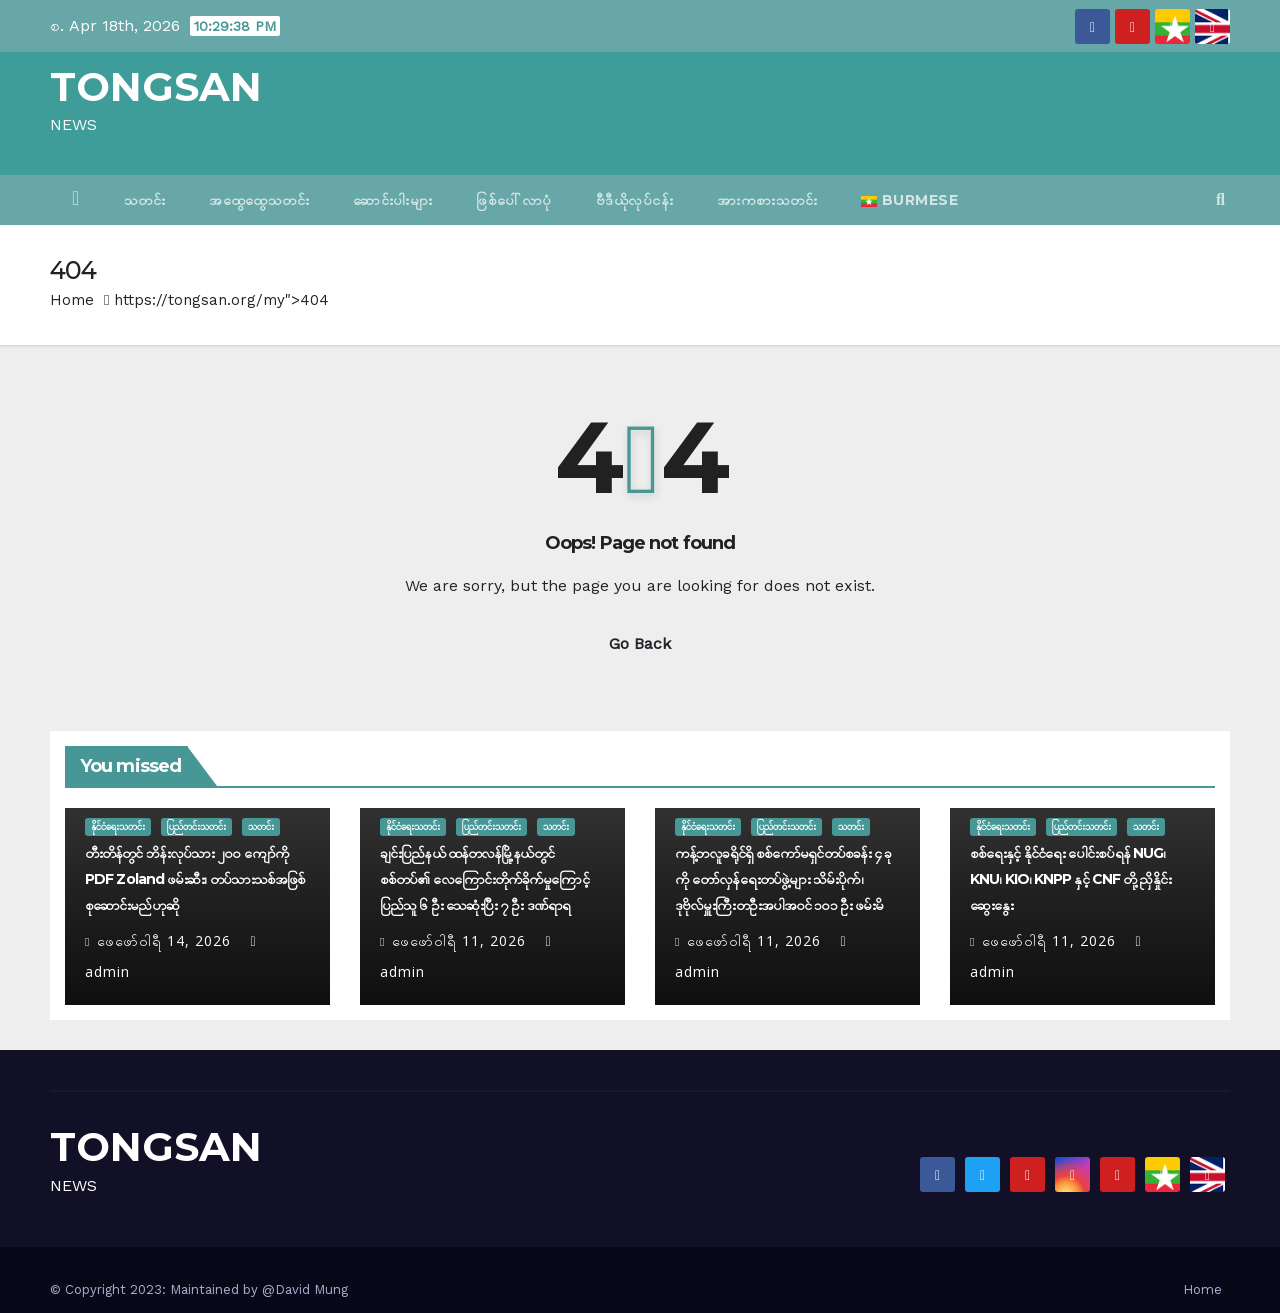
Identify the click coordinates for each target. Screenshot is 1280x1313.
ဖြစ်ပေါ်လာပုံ (514, 200)
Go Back (640, 643)
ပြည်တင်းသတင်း (196, 826)
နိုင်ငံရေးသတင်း (118, 826)
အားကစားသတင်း (767, 200)
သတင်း (145, 200)
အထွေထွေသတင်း (259, 200)
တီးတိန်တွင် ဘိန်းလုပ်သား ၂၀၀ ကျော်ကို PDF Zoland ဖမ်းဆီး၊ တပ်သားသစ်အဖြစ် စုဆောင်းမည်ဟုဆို (195, 879)
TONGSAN (156, 86)
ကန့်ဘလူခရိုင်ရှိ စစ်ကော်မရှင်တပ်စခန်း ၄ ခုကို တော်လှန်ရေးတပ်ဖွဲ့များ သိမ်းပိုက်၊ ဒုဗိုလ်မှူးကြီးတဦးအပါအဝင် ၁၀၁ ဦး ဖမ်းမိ (783, 879)
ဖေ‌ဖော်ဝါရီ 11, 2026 (459, 940)
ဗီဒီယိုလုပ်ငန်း (635, 200)
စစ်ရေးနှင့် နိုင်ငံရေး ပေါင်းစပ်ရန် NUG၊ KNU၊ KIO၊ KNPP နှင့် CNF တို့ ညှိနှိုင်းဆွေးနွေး (1070, 879)
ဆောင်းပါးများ (392, 200)
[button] (1220, 199)
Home (72, 300)
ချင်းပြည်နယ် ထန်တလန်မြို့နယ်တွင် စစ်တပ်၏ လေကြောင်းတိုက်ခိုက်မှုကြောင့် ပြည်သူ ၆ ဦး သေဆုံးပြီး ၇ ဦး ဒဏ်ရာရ (484, 879)
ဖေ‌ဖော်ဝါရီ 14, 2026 (164, 940)
